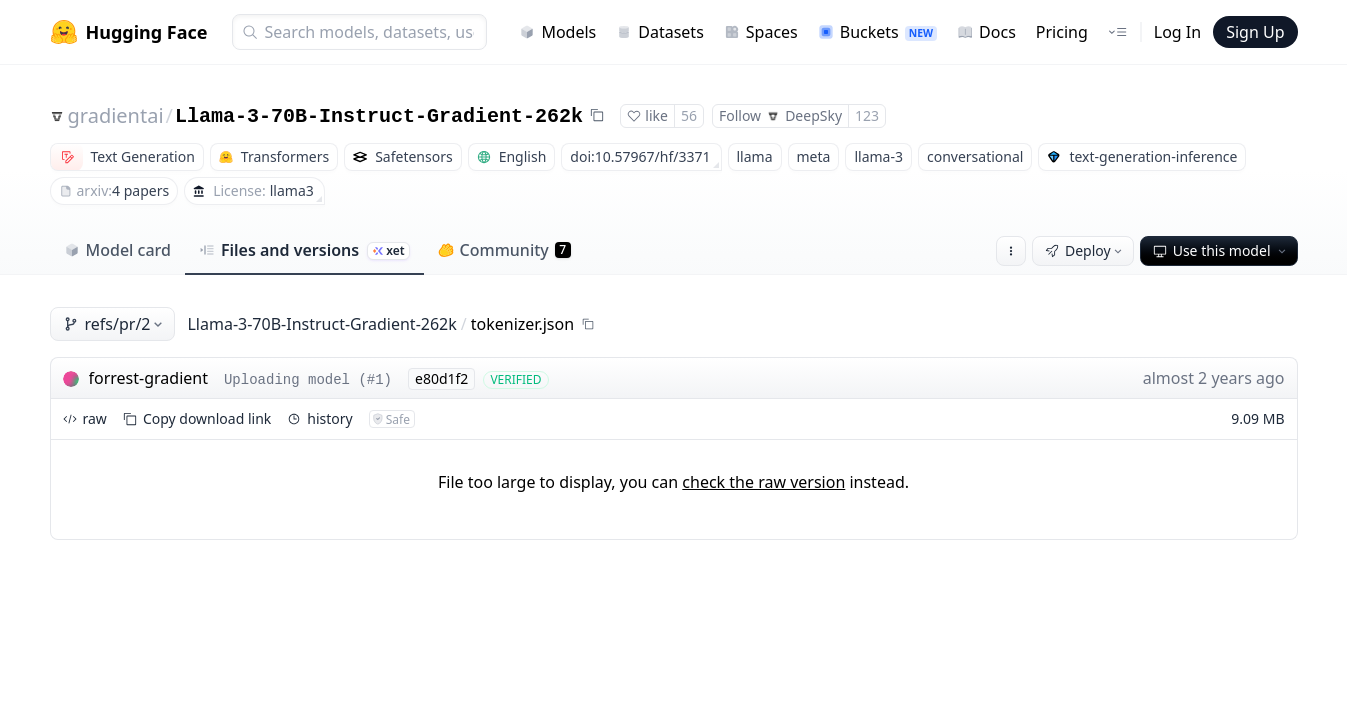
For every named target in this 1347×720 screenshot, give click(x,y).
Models (557, 32)
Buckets (877, 32)
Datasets (660, 32)
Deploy (1085, 250)
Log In (1177, 32)
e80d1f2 (441, 378)
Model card (117, 250)
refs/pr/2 (115, 324)
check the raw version (763, 482)
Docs (986, 32)
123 (867, 115)
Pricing (1062, 32)
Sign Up (1255, 32)
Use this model (1221, 250)
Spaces (761, 32)
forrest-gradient (148, 378)
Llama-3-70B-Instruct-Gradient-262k (379, 116)
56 (689, 115)
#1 (375, 380)
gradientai (116, 115)
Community (504, 250)
